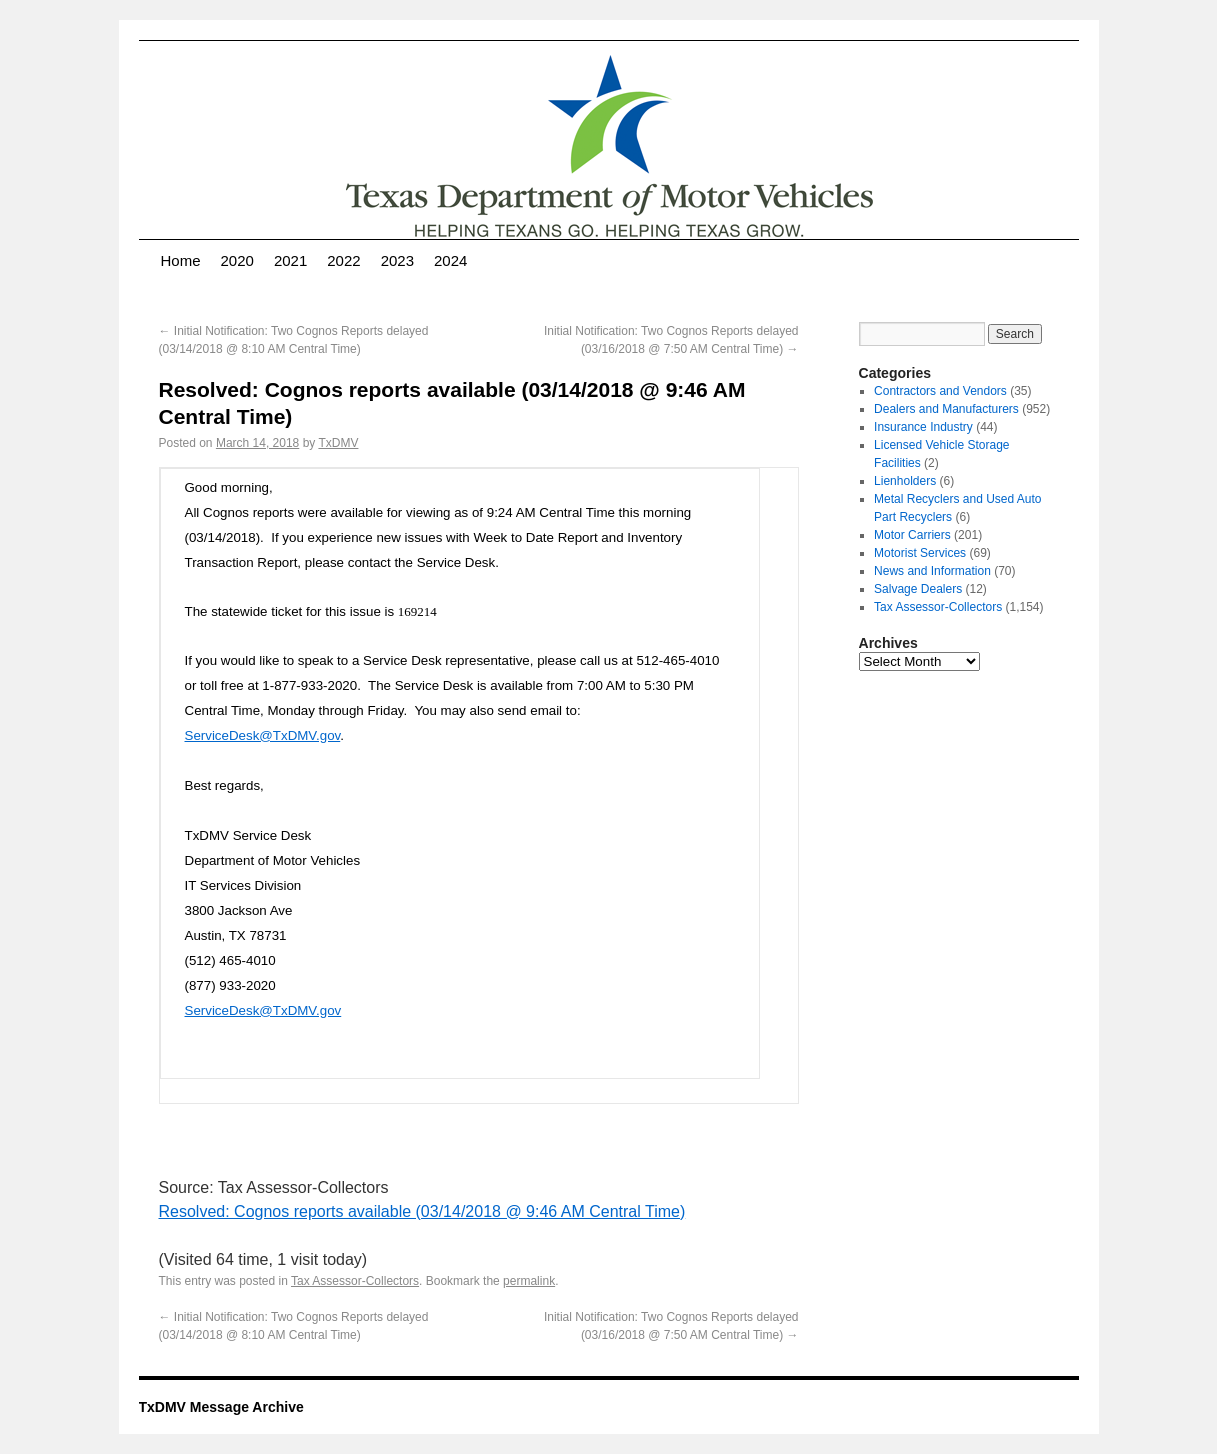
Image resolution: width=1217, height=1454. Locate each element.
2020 (237, 260)
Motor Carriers (912, 535)
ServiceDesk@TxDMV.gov (263, 735)
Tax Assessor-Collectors (355, 1281)
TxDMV (338, 443)
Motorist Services (920, 553)
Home (181, 260)
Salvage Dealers (918, 589)
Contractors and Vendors (940, 391)
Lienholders (905, 481)
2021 (290, 260)
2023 (397, 260)
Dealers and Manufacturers (946, 409)
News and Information (932, 571)
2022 (343, 260)
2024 (450, 260)
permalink (529, 1281)
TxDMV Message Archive (221, 1407)
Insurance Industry (923, 427)
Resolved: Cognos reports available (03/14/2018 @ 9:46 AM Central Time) (422, 1211)
